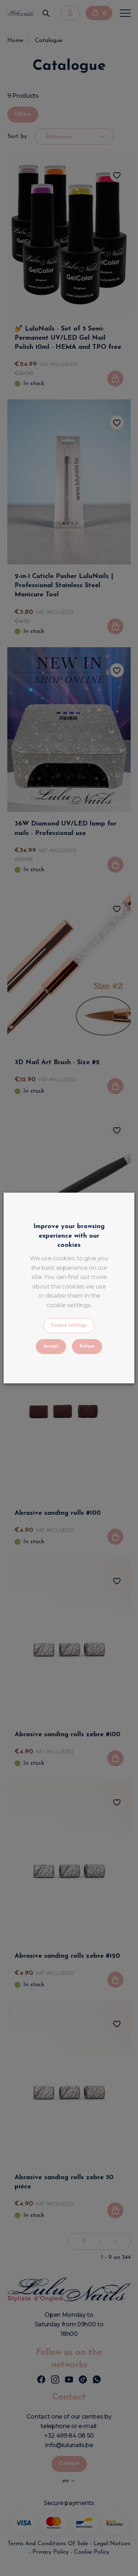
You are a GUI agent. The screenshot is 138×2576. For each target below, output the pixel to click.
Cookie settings (69, 1325)
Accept (50, 1346)
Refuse (87, 1346)
